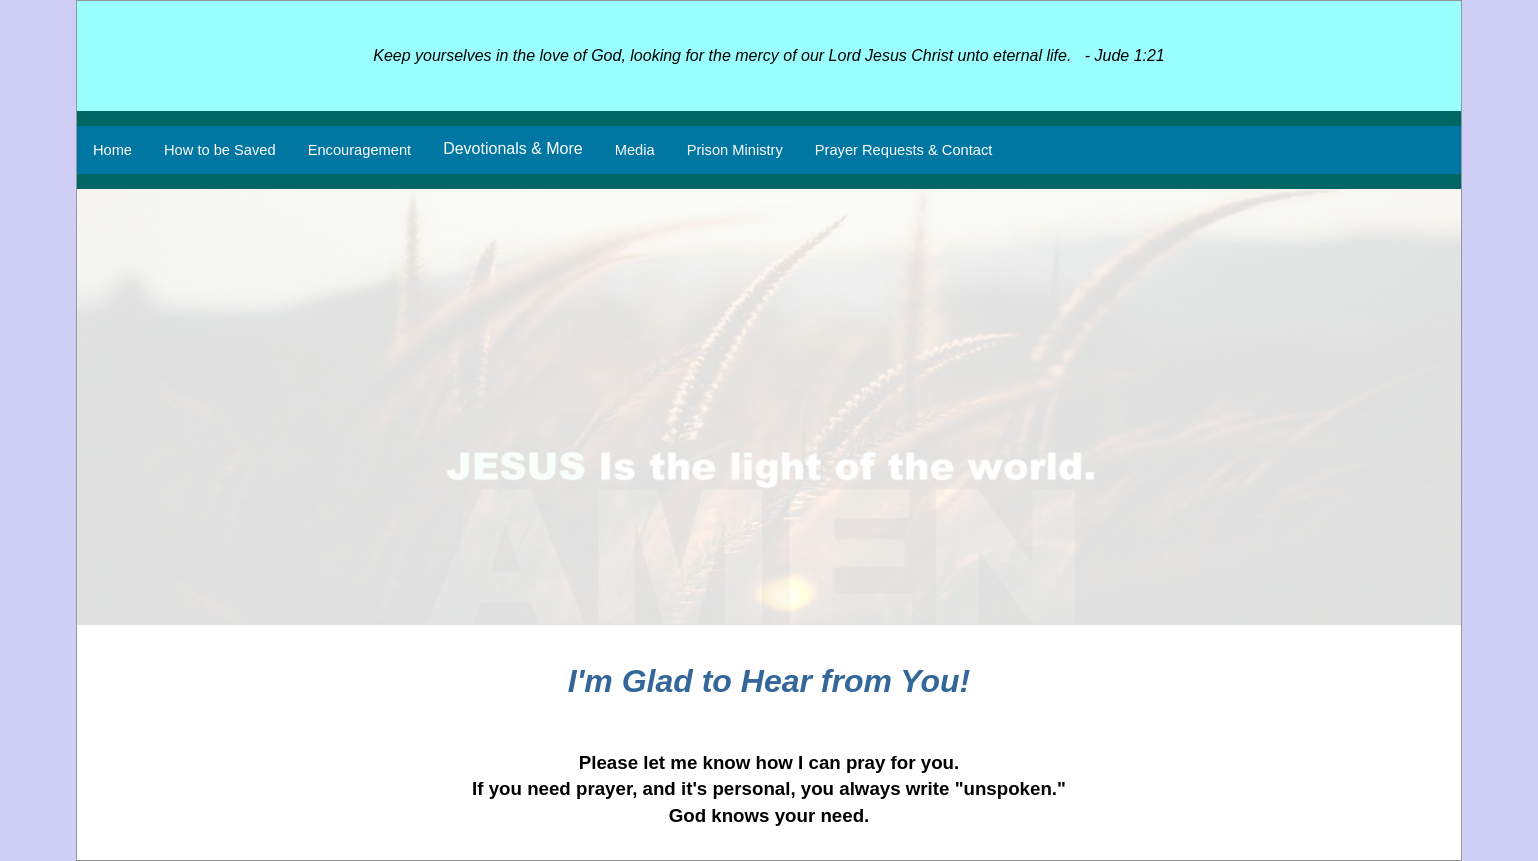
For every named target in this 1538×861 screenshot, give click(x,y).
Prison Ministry (735, 150)
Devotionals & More (513, 148)
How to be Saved (220, 150)
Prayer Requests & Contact (904, 150)
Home (112, 150)
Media (635, 150)
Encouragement (359, 150)
